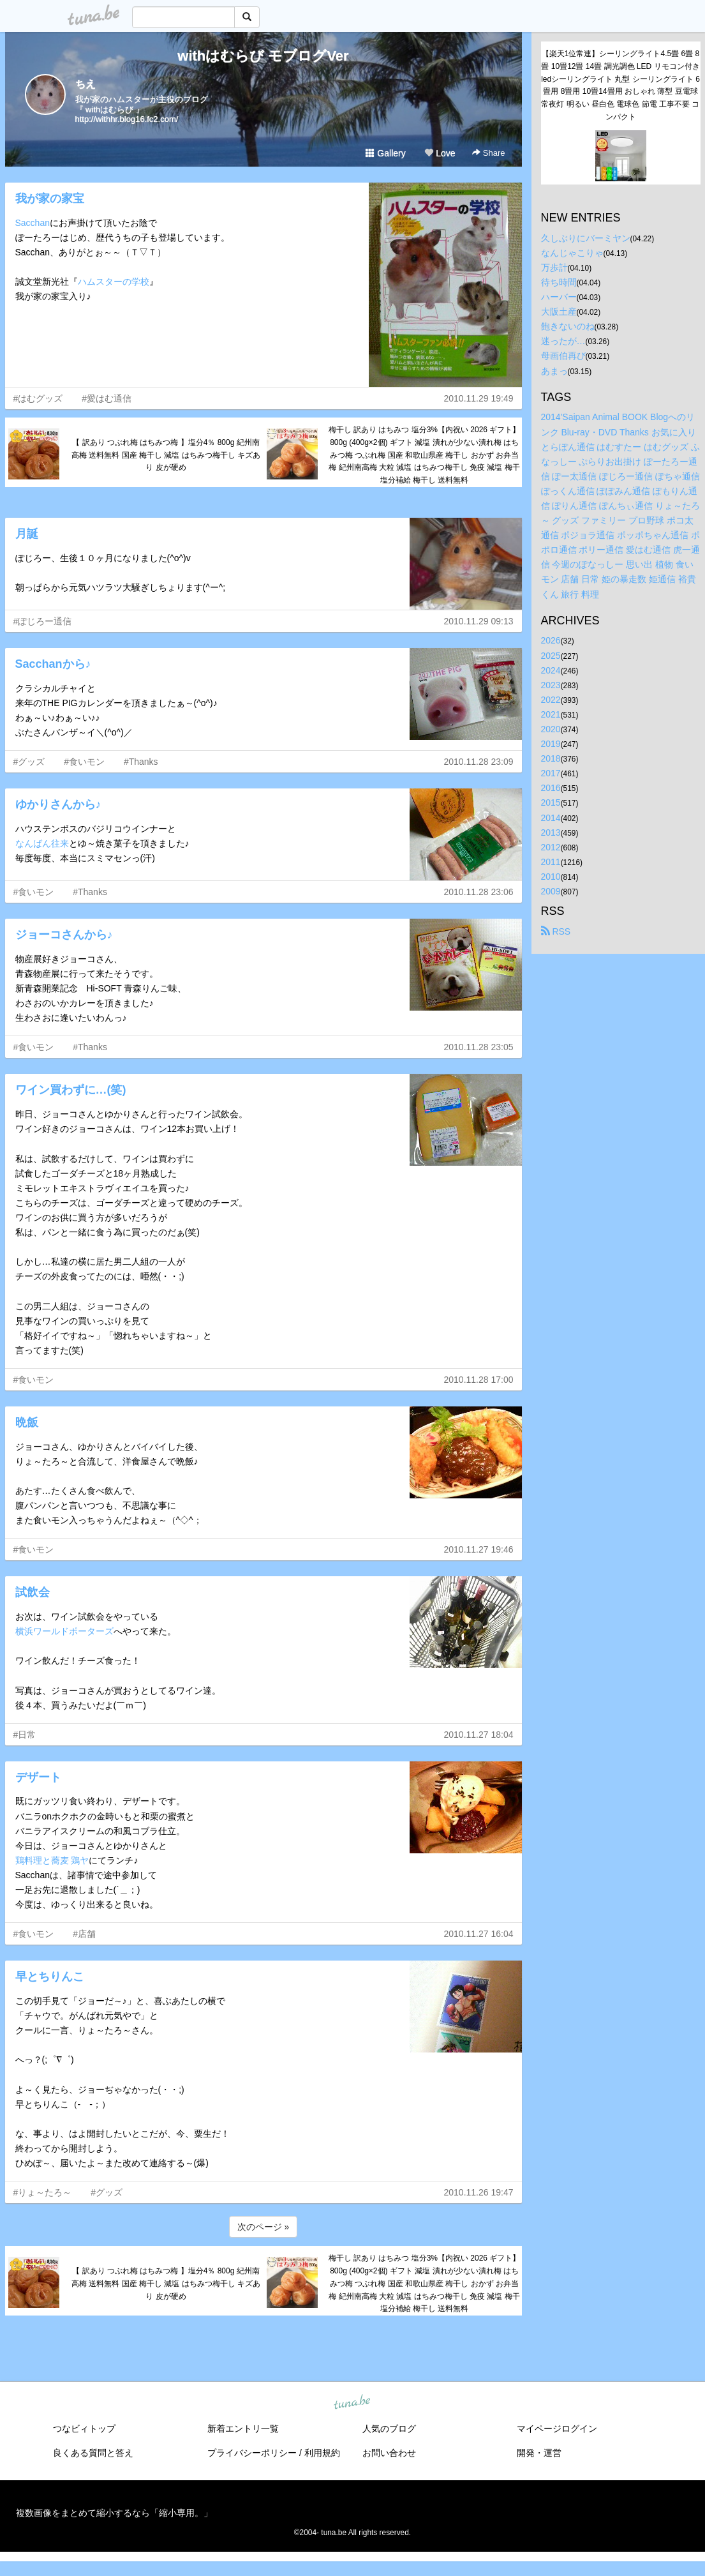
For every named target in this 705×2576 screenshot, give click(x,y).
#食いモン (84, 762)
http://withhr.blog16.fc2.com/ (127, 119)
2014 (551, 818)
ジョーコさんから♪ (64, 934)
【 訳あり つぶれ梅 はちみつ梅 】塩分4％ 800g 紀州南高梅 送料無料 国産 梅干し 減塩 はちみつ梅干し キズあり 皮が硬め (165, 455)
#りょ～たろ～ (42, 2192)
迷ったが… (563, 341)
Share (488, 153)
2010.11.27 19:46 (479, 1549)
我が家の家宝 (49, 198)
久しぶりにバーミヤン (585, 238)
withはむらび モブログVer (262, 56)
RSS (556, 931)
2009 (551, 891)
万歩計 (554, 267)
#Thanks (141, 762)
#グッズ (29, 762)
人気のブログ (389, 2428)
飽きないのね (568, 326)
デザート (38, 1777)
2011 (551, 862)
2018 (551, 758)
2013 (551, 832)
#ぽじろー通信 (42, 621)
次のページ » (263, 2227)
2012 (551, 847)
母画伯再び (563, 355)
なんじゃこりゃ (572, 253)
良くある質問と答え (93, 2453)
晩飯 (26, 1422)
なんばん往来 (42, 843)
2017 (551, 773)
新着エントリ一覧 (243, 2428)
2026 (551, 640)
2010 (551, 876)
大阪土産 (559, 311)
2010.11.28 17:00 (479, 1380)
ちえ (85, 84)
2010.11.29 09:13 (479, 621)
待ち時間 (559, 282)
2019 (551, 744)
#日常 (24, 1734)
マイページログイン (557, 2428)
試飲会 (32, 1592)
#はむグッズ (38, 398)
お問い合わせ (389, 2453)
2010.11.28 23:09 (479, 762)
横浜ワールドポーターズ (64, 1631)
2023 (551, 685)
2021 (551, 714)
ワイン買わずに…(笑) (70, 1089)
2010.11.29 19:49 (479, 398)
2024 (551, 670)
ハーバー (559, 297)
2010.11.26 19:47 (479, 2192)
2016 (551, 788)
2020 (551, 729)
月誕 (26, 533)
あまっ (554, 371)
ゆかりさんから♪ (58, 804)
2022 (551, 700)
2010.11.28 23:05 (479, 1047)
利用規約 (322, 2453)
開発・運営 (539, 2453)
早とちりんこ (49, 1976)
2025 (551, 656)
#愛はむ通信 (106, 398)
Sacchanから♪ (53, 664)
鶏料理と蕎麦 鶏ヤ (52, 1860)
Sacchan (32, 223)
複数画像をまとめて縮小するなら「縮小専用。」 (114, 2513)
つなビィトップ (84, 2428)
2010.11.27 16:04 (479, 1934)
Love (439, 153)
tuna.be (352, 2402)
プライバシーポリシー (252, 2453)
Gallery (385, 153)
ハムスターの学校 (113, 281)
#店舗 (84, 1934)
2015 (551, 802)
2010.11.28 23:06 (479, 892)
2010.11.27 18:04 (479, 1734)
